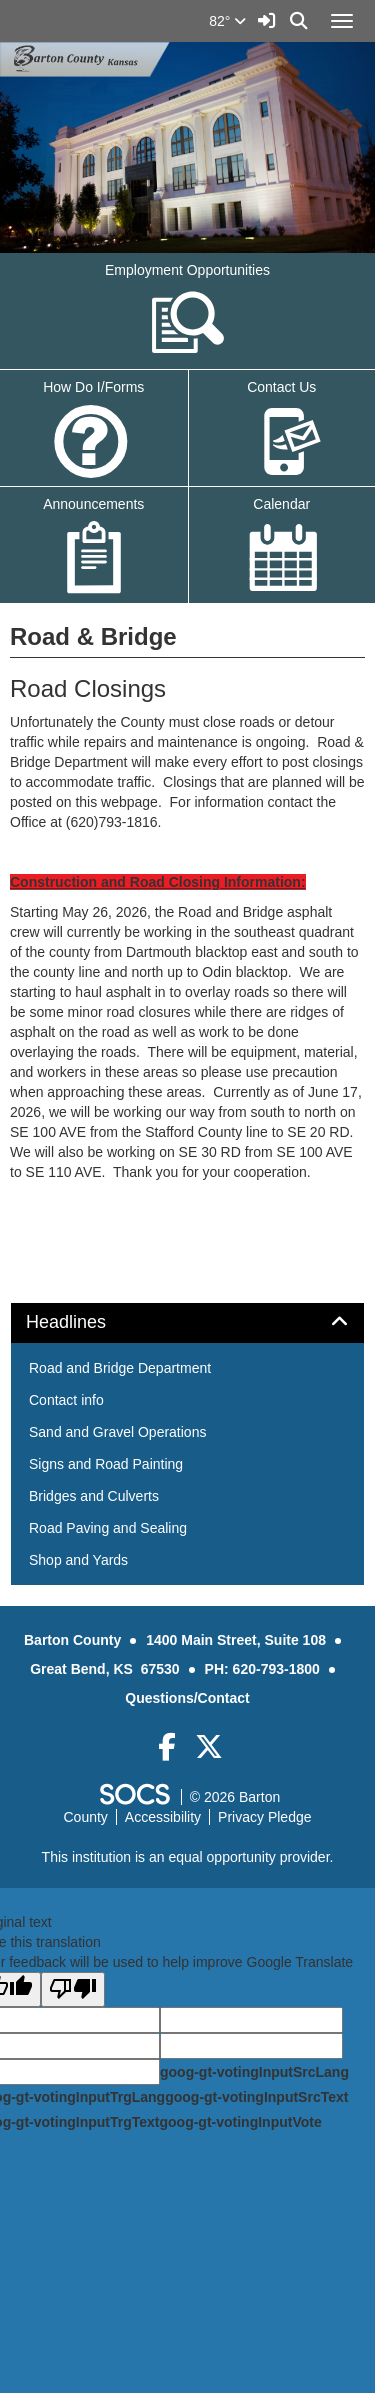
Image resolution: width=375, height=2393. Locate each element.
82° (227, 21)
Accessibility (163, 1817)
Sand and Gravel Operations (117, 1432)
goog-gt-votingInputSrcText (256, 2097)
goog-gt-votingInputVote (240, 2122)
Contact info (66, 1400)
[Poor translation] (73, 1989)
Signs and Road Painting (106, 1464)
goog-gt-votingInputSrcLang (254, 2072)
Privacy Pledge (264, 1817)
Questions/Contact (187, 1698)
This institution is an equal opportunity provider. (188, 1857)
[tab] (187, 1323)
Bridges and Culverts (94, 1496)
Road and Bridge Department (120, 1368)
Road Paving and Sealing (108, 1528)
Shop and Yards (78, 1560)
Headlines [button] (88, 1322)
